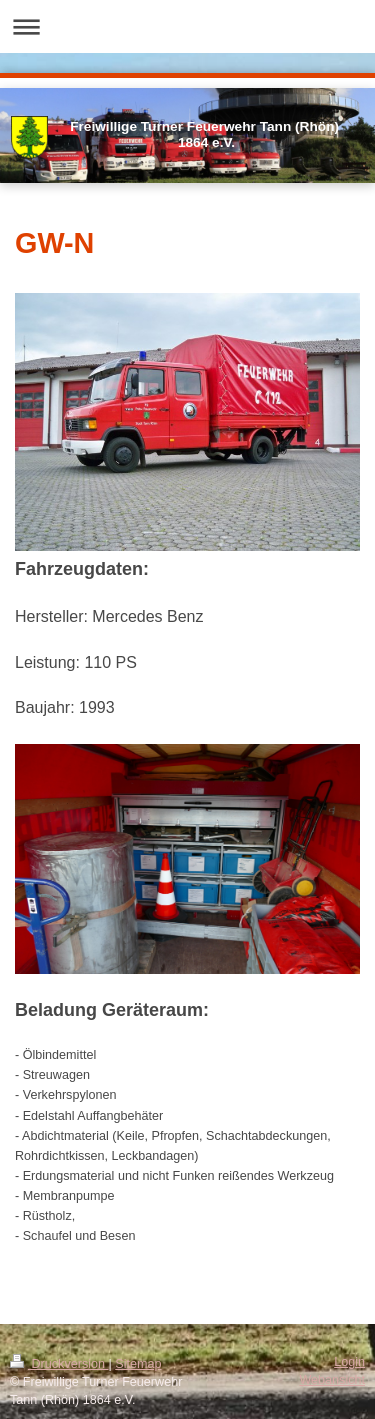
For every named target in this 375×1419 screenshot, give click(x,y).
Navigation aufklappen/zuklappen (187, 26)
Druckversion (59, 1364)
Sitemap (138, 1364)
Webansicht (332, 1380)
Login (349, 1362)
